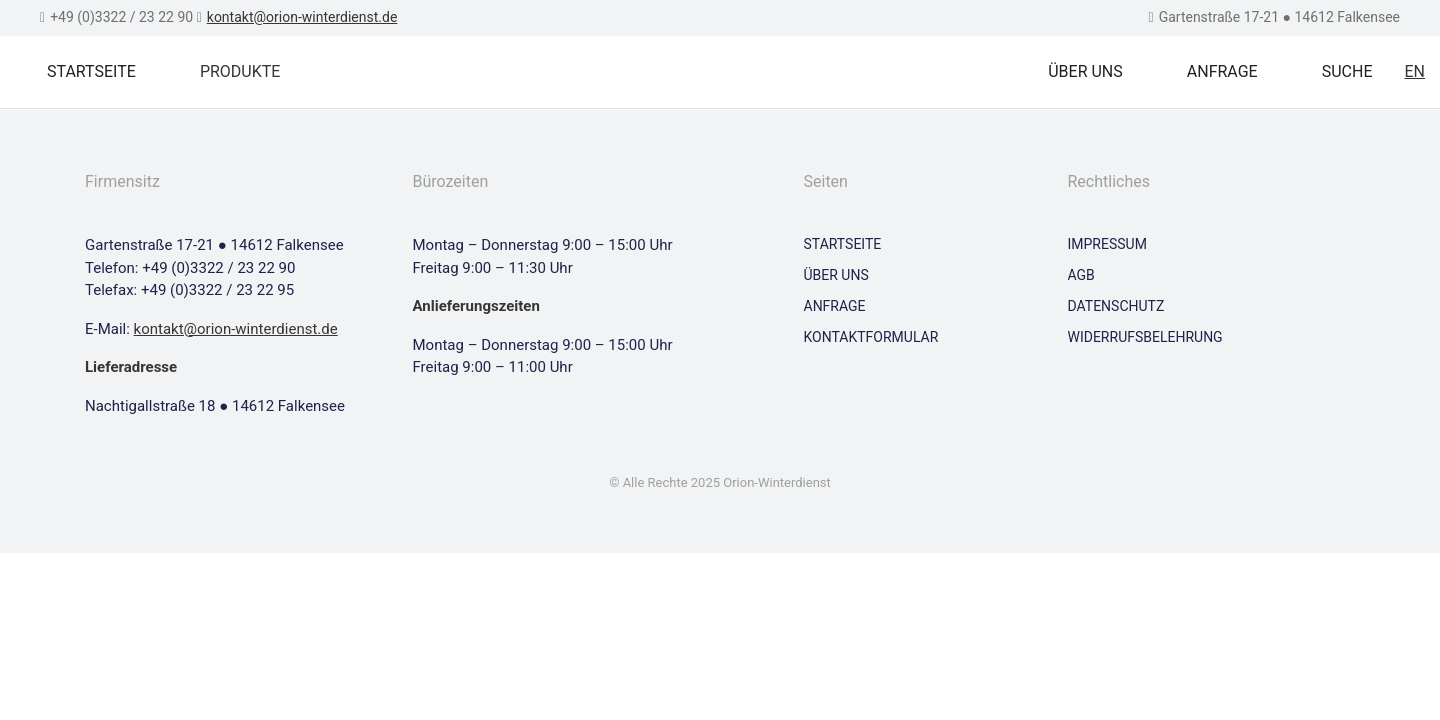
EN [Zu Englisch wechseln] (1414, 71)
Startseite (91, 71)
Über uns (1085, 71)
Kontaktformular (871, 337)
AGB (1081, 275)
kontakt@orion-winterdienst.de (302, 17)
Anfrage (1222, 71)
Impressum (1107, 244)
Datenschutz (1116, 306)
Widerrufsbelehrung (1145, 337)
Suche (1347, 71)
